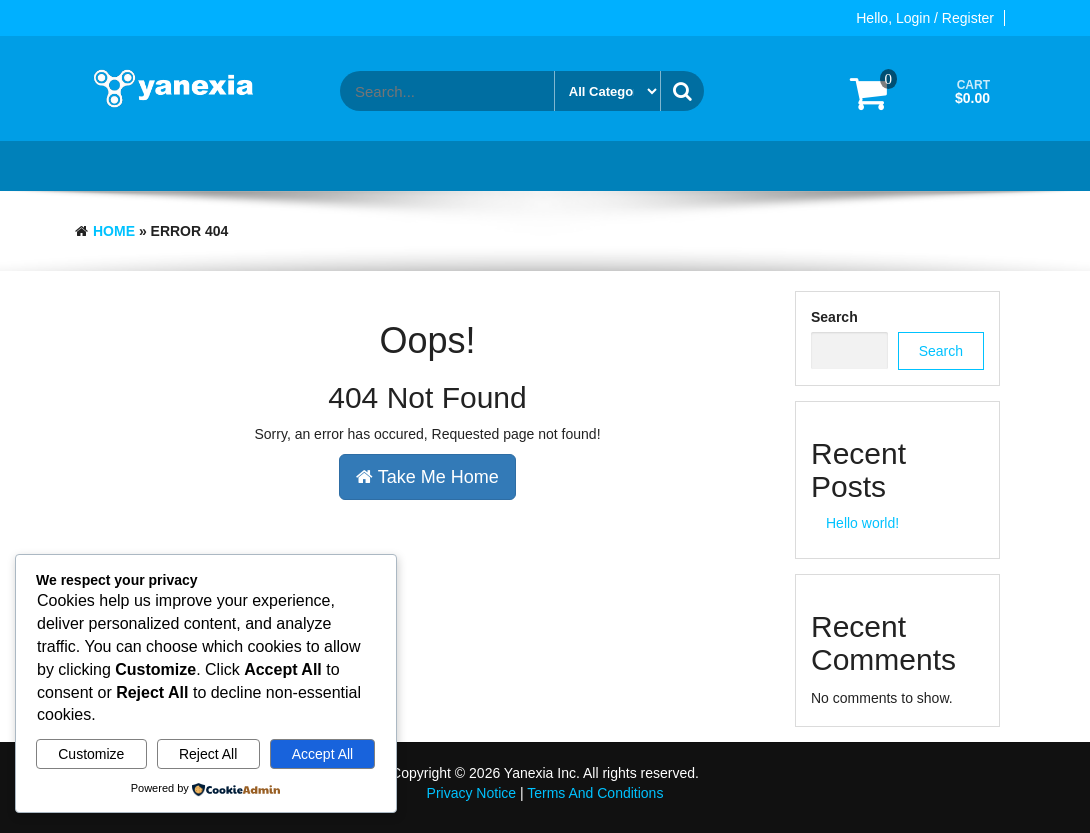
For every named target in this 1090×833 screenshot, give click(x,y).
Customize (91, 754)
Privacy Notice (471, 793)
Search (834, 317)
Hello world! (862, 523)
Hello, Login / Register (925, 18)
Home (114, 231)
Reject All (208, 754)
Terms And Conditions (595, 793)
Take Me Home (427, 477)
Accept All (322, 754)
